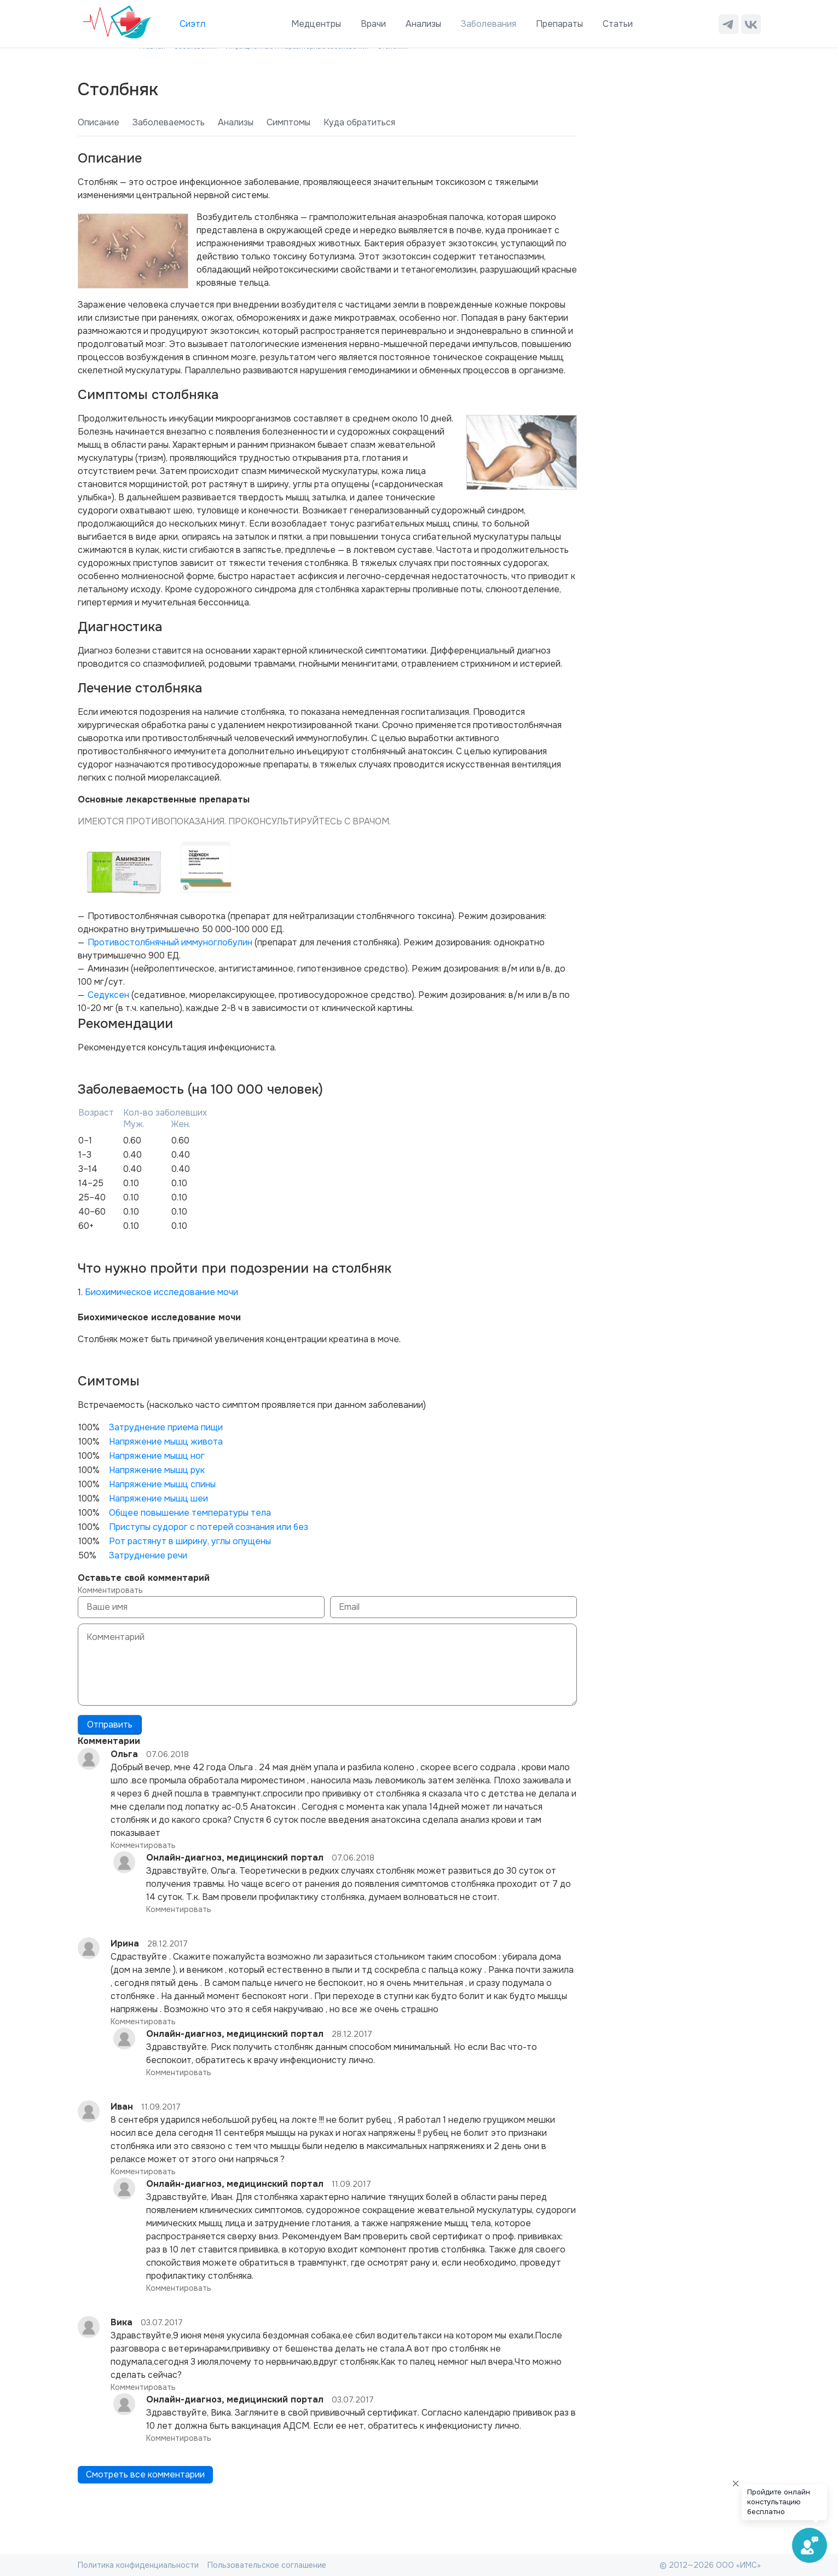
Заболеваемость (168, 122)
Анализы (423, 24)
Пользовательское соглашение (266, 2565)
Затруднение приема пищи (166, 1427)
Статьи (618, 24)
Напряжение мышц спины (162, 1484)
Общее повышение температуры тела (190, 1512)
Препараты (559, 24)
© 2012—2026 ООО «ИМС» (710, 2565)
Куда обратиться (359, 122)
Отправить (109, 1724)
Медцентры (316, 24)
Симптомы (288, 122)
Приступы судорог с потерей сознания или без (208, 1527)
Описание (98, 122)
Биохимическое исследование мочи (161, 1292)
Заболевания (488, 24)
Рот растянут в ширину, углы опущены (190, 1541)
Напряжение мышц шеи (158, 1498)
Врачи (373, 24)
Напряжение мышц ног (157, 1456)
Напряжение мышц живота (166, 1441)
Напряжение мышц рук (157, 1470)
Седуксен (108, 995)
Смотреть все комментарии (145, 2474)
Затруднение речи (148, 1555)
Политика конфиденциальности (138, 2565)
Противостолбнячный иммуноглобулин (170, 942)
